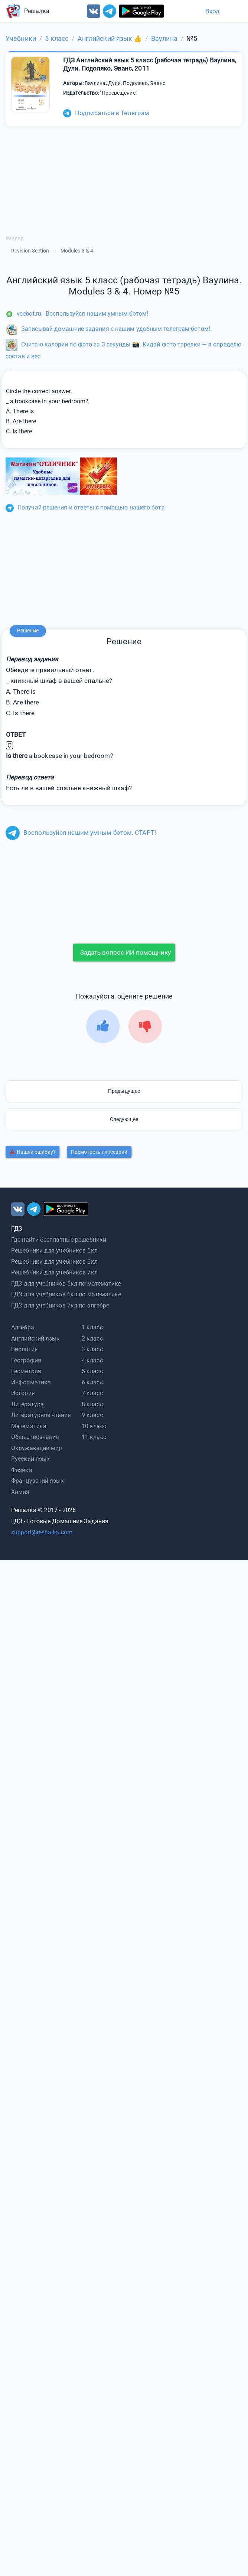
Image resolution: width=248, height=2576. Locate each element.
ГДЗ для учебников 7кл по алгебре (60, 1305)
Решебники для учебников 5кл (54, 1250)
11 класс (94, 1436)
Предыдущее (124, 1091)
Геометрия (26, 1371)
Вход (212, 11)
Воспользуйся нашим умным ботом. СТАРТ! (81, 832)
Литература (27, 1404)
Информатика (31, 1382)
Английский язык (35, 1338)
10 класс (94, 1426)
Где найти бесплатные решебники (58, 1239)
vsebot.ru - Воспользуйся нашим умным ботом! (77, 313)
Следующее (124, 1119)
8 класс (92, 1404)
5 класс (92, 1371)
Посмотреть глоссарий (99, 1152)
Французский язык (37, 1480)
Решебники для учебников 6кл (54, 1261)
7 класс (92, 1393)
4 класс (92, 1360)
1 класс (92, 1327)
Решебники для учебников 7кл (54, 1272)
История (23, 1393)
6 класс (92, 1382)
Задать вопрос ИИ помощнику (125, 952)
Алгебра (22, 1327)
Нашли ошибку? (33, 1152)
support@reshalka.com (41, 1532)
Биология (24, 1349)
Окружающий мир (36, 1448)
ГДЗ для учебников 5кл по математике (66, 1283)
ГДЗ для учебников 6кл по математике (66, 1294)
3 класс (92, 1349)
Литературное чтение (41, 1415)
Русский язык (30, 1458)
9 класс (92, 1415)
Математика (28, 1426)
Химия (20, 1491)
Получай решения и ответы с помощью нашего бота (85, 507)
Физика (21, 1469)
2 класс (92, 1338)
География (26, 1360)
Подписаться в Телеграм (106, 113)
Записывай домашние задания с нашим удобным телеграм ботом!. (109, 328)
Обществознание (35, 1436)
